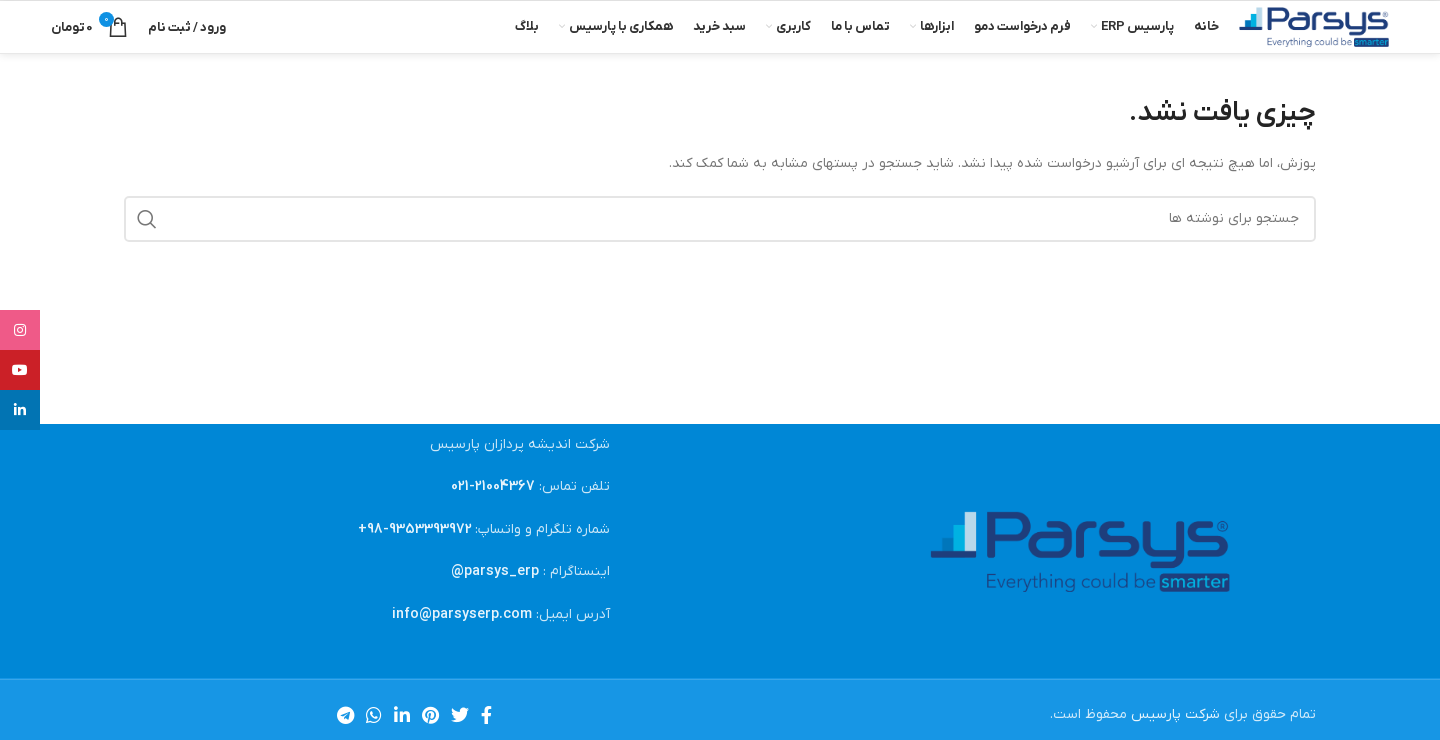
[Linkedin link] (402, 715)
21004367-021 (493, 486)
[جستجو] (720, 219)
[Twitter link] (460, 715)
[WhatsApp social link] (374, 715)
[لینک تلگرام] (345, 715)
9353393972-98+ (415, 529)
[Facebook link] (486, 715)
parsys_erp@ (495, 571)
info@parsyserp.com (462, 614)
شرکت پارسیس (1175, 714)
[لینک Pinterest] (430, 715)
